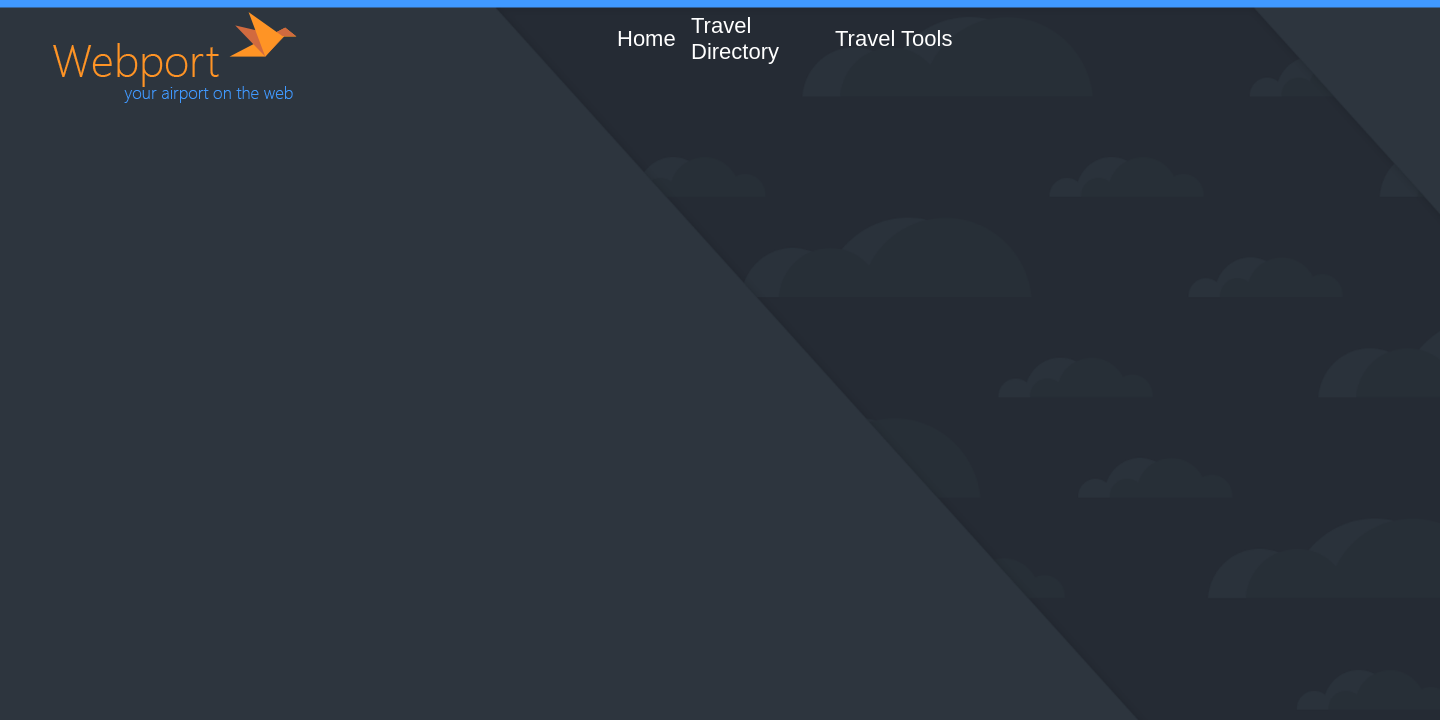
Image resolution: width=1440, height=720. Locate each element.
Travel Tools (893, 38)
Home (646, 38)
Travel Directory (735, 38)
